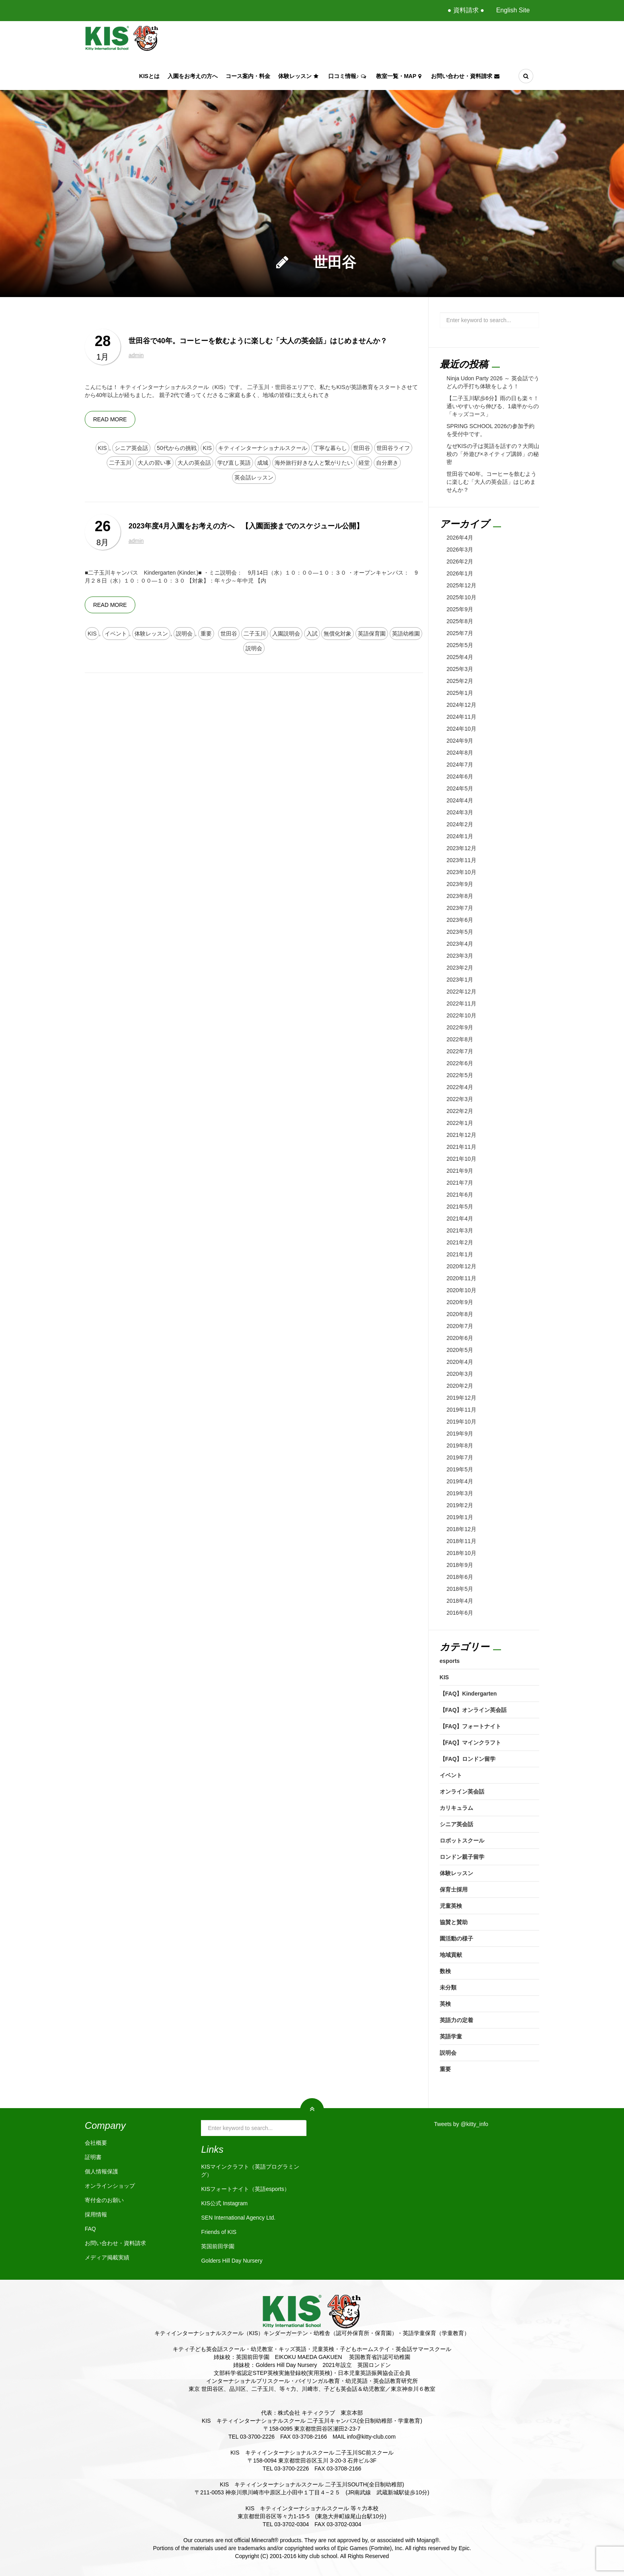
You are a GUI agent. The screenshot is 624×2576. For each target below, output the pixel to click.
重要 (206, 633)
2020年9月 (460, 1302)
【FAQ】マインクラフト (470, 1742)
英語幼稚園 (406, 633)
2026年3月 (460, 549)
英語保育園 (372, 633)
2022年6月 (460, 1063)
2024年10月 (461, 729)
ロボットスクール (462, 1840)
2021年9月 (460, 1171)
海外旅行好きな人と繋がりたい (314, 463)
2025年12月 (461, 585)
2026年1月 (460, 573)
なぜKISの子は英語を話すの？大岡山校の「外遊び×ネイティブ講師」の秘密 (493, 454)
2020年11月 (461, 1278)
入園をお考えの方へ (193, 76)
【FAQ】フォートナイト (470, 1726)
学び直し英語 (234, 463)
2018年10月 (461, 1553)
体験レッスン (299, 76)
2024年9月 (460, 740)
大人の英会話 (194, 463)
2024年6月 (460, 776)
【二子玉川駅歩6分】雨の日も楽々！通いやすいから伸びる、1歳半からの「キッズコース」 (493, 406)
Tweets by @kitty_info (461, 2124)
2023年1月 (460, 979)
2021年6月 (460, 1194)
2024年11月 (461, 717)
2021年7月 (460, 1182)
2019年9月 (460, 1433)
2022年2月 (460, 1111)
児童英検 (451, 1906)
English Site (513, 10)
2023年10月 (461, 872)
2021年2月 (460, 1242)
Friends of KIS (218, 2232)
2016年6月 (460, 1613)
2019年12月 (461, 1398)
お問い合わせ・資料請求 (466, 76)
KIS (102, 448)
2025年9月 (460, 609)
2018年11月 (461, 1541)
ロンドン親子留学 (462, 1857)
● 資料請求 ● (465, 10)
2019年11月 (461, 1409)
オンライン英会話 (462, 1791)
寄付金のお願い (104, 2200)
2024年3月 (460, 812)
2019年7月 (460, 1457)
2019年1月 (460, 1517)
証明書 (93, 2157)
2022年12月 (461, 991)
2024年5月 (460, 788)
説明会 (184, 633)
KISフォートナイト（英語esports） (245, 2189)
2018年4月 (460, 1601)
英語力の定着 (456, 2020)
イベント (116, 633)
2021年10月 (461, 1159)
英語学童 (451, 2036)
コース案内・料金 (248, 76)
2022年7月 (460, 1051)
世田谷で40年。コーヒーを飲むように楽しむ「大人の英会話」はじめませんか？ (258, 341)
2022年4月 (460, 1087)
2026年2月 (460, 561)
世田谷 (361, 448)
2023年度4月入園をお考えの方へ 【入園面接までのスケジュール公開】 (246, 526)
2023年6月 (460, 920)
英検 (445, 2004)
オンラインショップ (110, 2186)
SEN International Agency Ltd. (238, 2217)
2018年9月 (460, 1565)
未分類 (448, 1987)
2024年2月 (460, 824)
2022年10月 (461, 1015)
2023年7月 (460, 908)
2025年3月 (460, 669)
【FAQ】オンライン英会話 (473, 1710)
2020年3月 (460, 1374)
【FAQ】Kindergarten (468, 1693)
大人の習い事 (154, 463)
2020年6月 (460, 1338)
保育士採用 (454, 1889)
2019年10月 (461, 1421)
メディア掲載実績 (107, 2257)
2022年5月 (460, 1075)
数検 (445, 1971)
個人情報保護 (101, 2171)
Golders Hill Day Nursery (231, 2260)
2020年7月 (460, 1326)
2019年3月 (460, 1493)
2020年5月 (460, 1350)
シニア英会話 (131, 448)
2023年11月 (461, 860)
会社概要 (96, 2143)
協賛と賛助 (454, 1922)
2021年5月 (460, 1206)
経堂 (364, 463)
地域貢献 (451, 1955)
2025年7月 (460, 633)
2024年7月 (460, 764)
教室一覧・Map (399, 76)
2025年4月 (460, 657)
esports (450, 1661)
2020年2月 (460, 1386)
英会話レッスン (253, 477)
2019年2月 (460, 1505)
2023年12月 (461, 848)
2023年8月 (460, 896)
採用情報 (96, 2214)
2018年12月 (461, 1529)
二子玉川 (120, 463)
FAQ (90, 2229)
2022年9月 (460, 1027)
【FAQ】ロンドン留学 (468, 1759)
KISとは (149, 76)
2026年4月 (460, 537)
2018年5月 (460, 1589)
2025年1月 (460, 693)
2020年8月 (460, 1314)
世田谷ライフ (393, 448)
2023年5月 (460, 932)
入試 (312, 633)
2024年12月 (461, 705)
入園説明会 (286, 633)
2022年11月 (461, 1003)
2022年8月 (460, 1039)
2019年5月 (460, 1469)
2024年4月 (460, 800)
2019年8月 (460, 1445)
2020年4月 (460, 1362)
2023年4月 (460, 944)
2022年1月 (460, 1123)
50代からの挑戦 (177, 448)
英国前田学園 (217, 2246)
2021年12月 (461, 1135)
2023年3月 (460, 956)
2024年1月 (460, 836)
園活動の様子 (456, 1938)
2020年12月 (461, 1266)
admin (136, 355)
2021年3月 (460, 1230)
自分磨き (387, 463)
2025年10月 (461, 597)
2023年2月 (460, 967)
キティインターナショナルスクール (262, 448)
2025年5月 (460, 645)
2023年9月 (460, 884)
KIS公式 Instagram (224, 2203)
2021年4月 (460, 1218)
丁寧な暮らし (330, 448)
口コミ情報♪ (348, 76)
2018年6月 (460, 1577)
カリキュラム (456, 1808)
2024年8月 (460, 752)
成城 (262, 463)
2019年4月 (460, 1481)
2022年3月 (460, 1099)
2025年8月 (460, 621)
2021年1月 (460, 1254)
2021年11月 (461, 1147)
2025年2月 (460, 681)
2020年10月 (461, 1290)
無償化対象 (337, 633)
